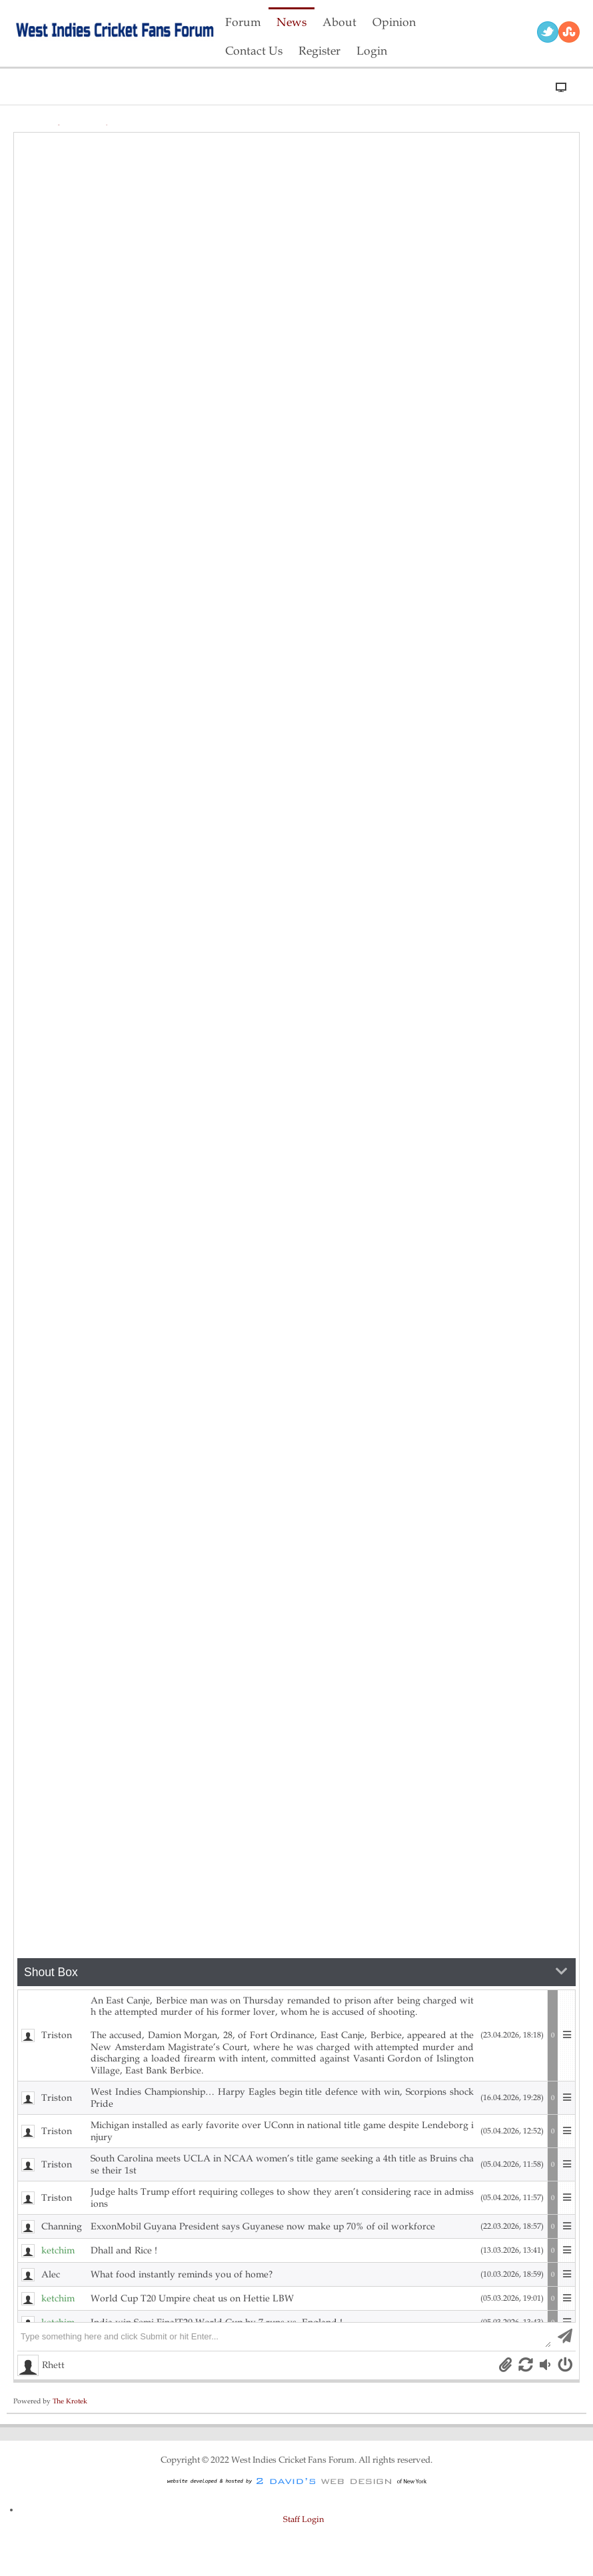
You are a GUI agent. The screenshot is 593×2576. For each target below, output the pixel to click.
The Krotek (70, 2401)
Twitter (547, 32)
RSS (569, 32)
